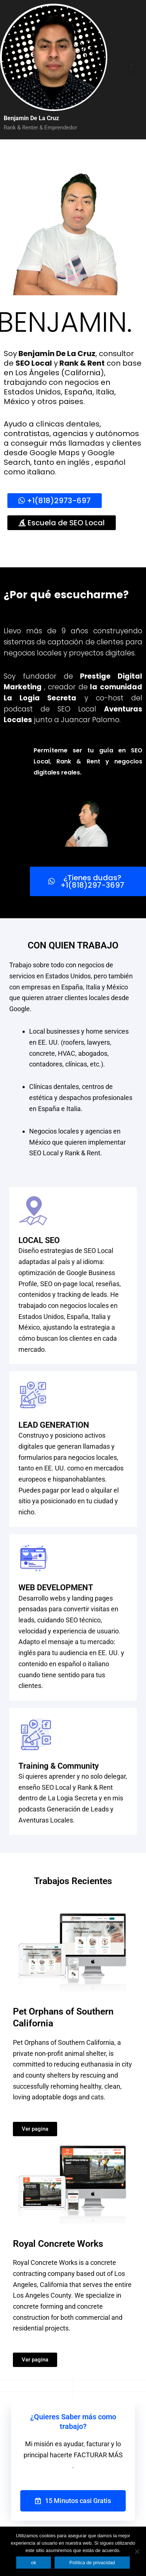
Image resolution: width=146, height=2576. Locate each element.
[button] (131, 68)
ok (33, 2562)
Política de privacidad (92, 2562)
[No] (136, 2551)
